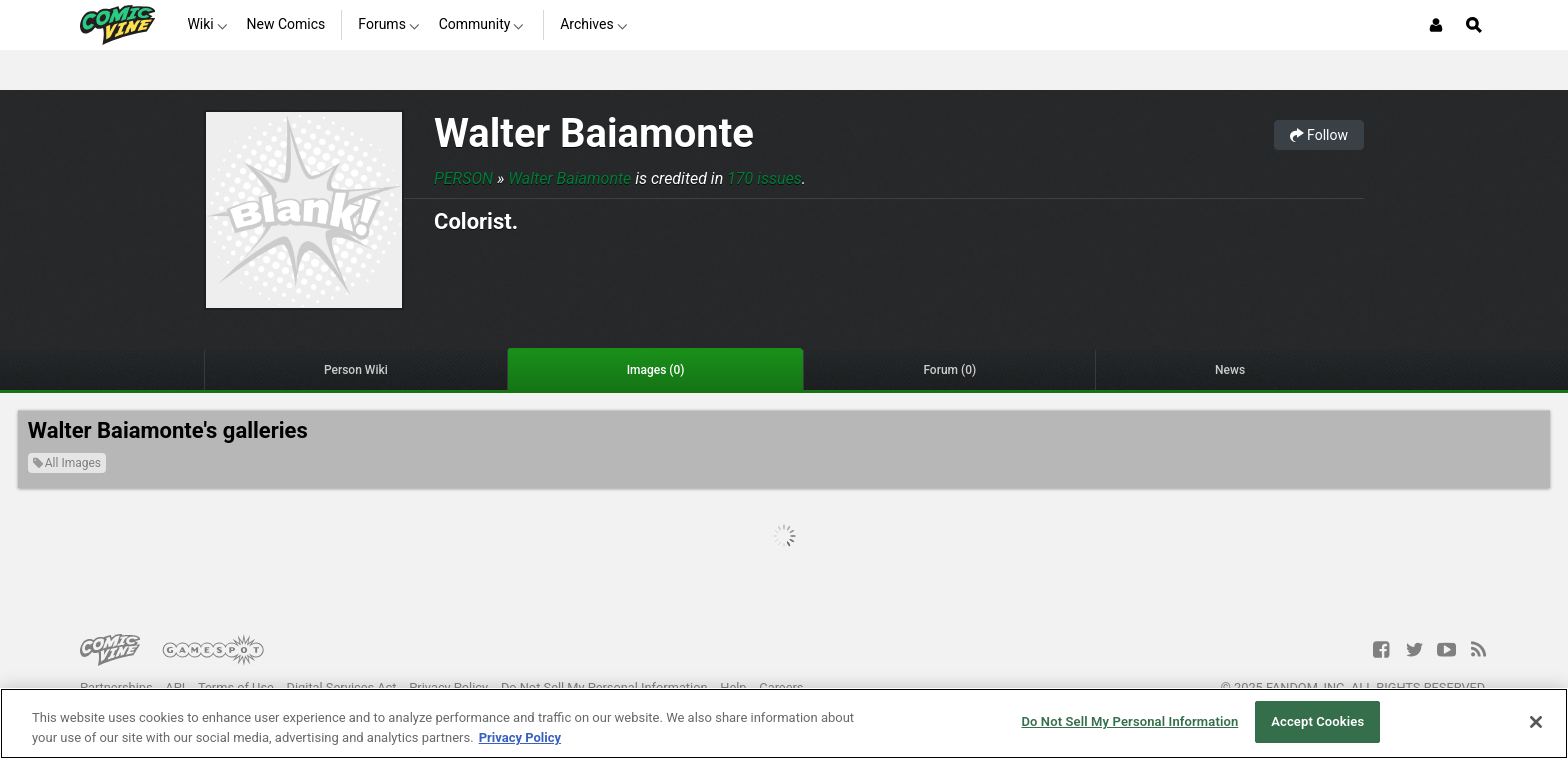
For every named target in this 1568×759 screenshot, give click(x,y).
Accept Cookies (1317, 721)
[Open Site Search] (1474, 25)
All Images (67, 463)
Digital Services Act (342, 687)
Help (733, 687)
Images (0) (656, 370)
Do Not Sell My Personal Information (604, 687)
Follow (1319, 135)
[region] (784, 723)
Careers (781, 687)
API (175, 687)
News (1230, 370)
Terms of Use (236, 687)
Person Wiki (356, 370)
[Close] (1536, 722)
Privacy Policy (448, 687)
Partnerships (116, 687)
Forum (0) (949, 370)
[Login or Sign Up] (1436, 25)
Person (463, 178)
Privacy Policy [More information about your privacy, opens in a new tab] (520, 737)
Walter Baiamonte (594, 133)
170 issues (764, 178)
